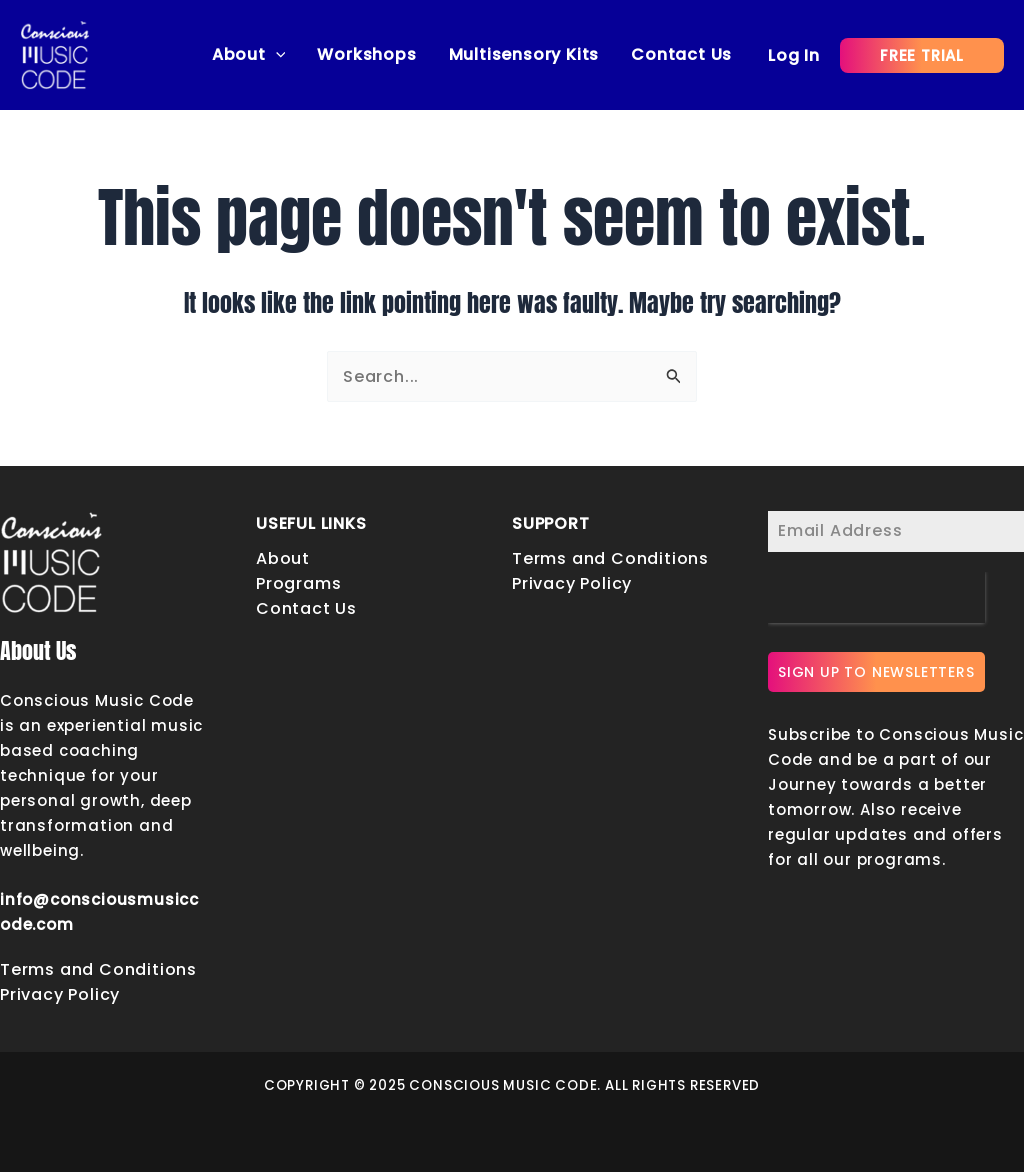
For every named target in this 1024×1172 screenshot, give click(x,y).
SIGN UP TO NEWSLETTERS (876, 672)
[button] (922, 55)
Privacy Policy (60, 994)
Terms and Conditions (98, 969)
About (249, 55)
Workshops (366, 54)
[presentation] (876, 597)
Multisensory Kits (524, 54)
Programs (298, 583)
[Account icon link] (794, 55)
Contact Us (681, 54)
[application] (276, 55)
